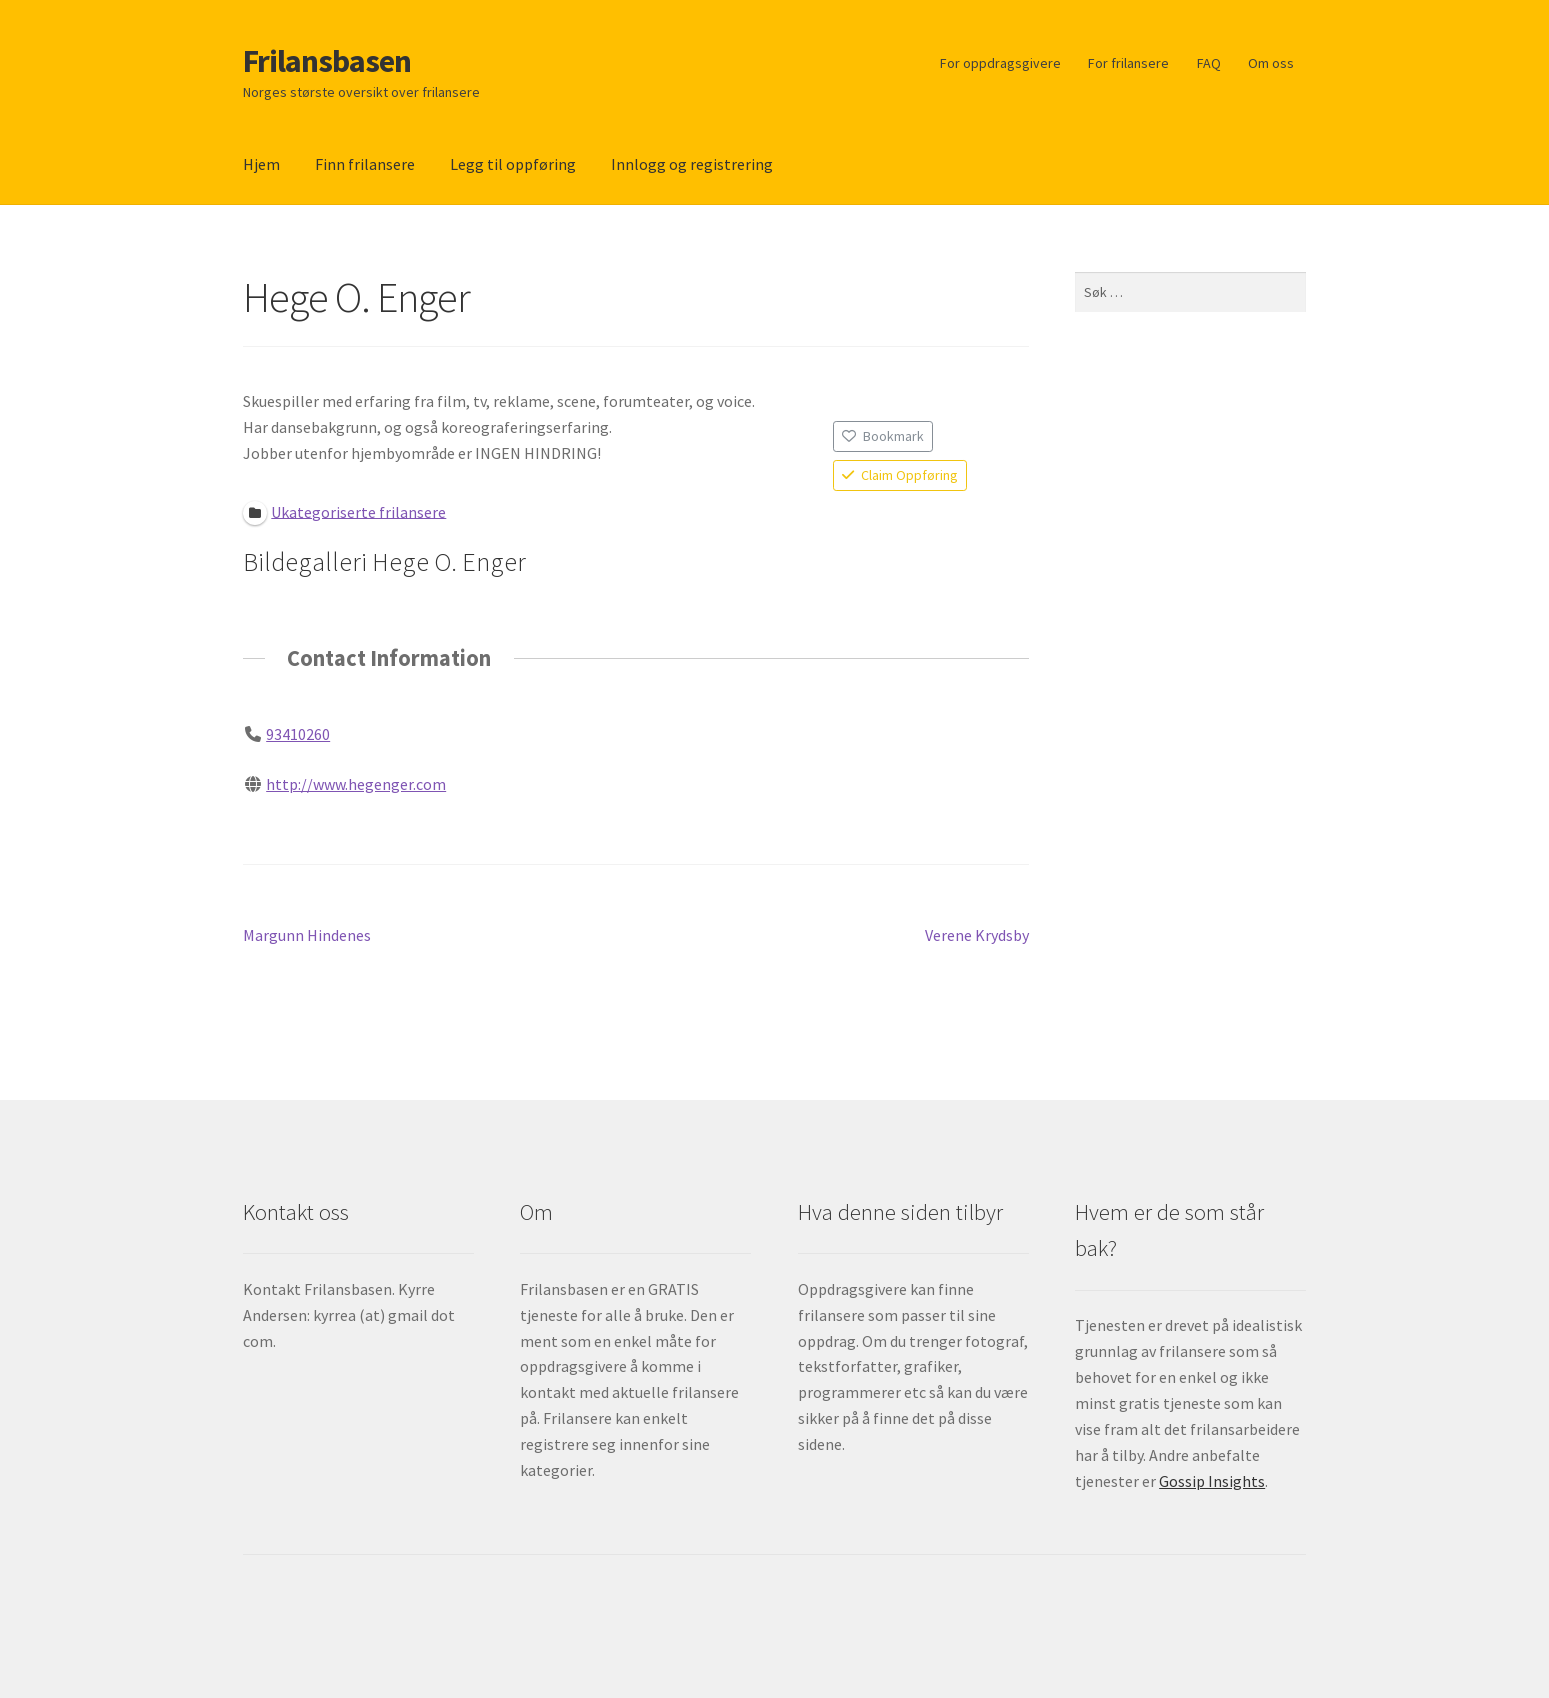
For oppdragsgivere (1000, 63)
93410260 (298, 734)
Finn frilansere (365, 164)
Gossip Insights (1212, 1481)
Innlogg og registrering (692, 164)
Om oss (1271, 63)
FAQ (1209, 63)
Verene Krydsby (977, 936)
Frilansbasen (327, 61)
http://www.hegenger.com (356, 783)
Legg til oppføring (513, 164)
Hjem (261, 164)
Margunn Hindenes (307, 936)
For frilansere (1128, 63)
